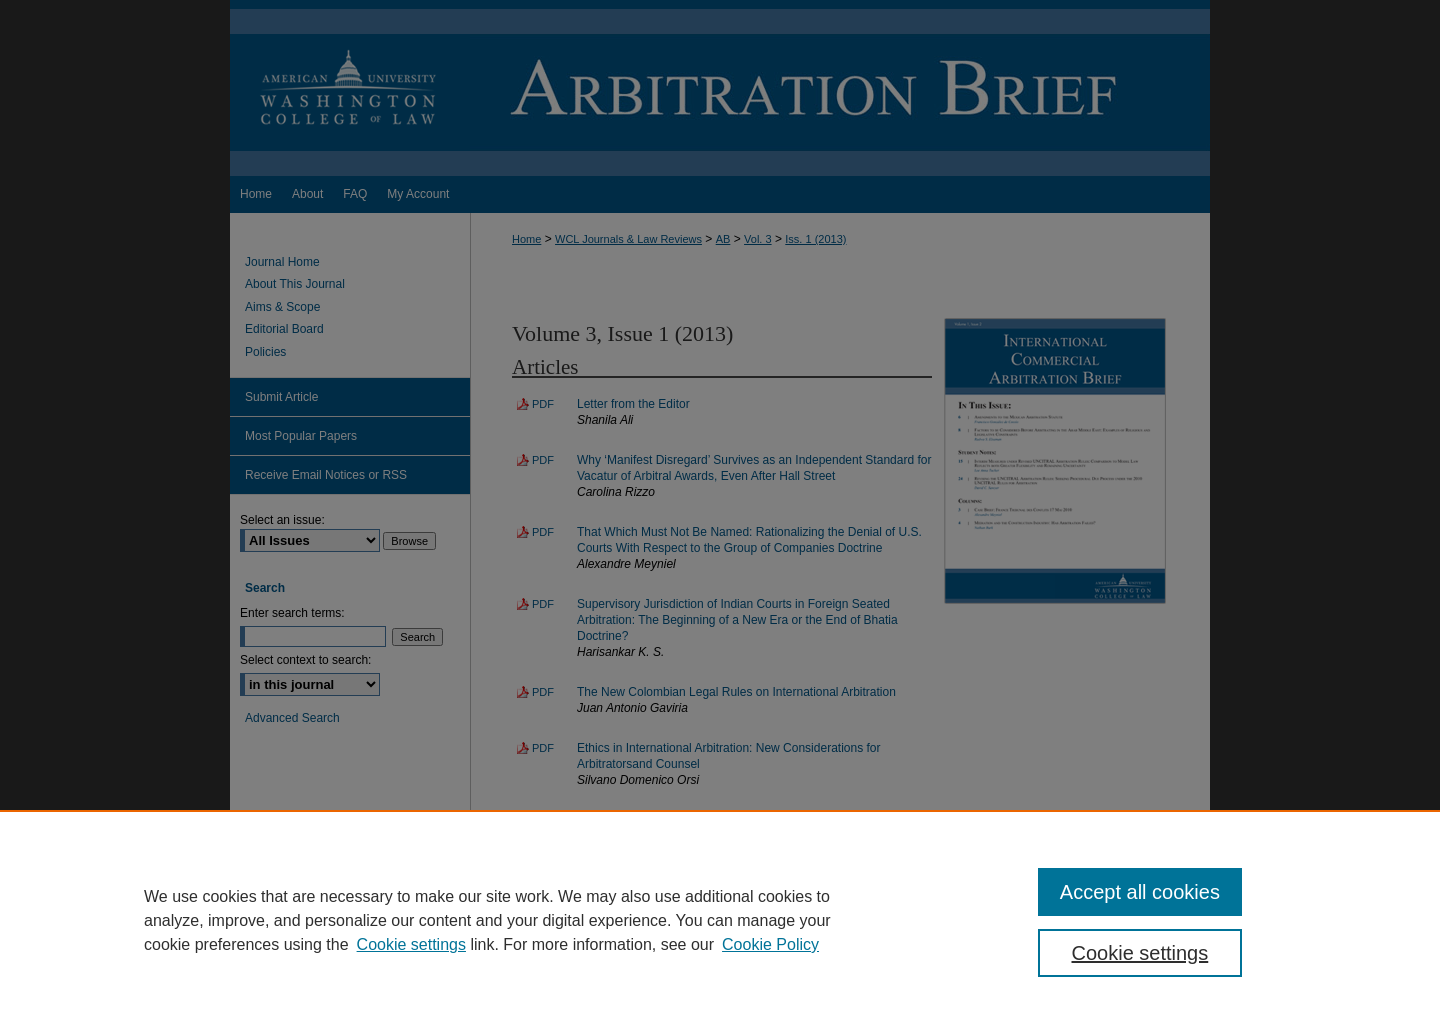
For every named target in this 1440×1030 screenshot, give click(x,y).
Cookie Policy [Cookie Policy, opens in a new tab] (770, 944)
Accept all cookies (1140, 892)
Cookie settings (411, 944)
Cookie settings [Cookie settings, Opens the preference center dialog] (1140, 953)
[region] (720, 920)
